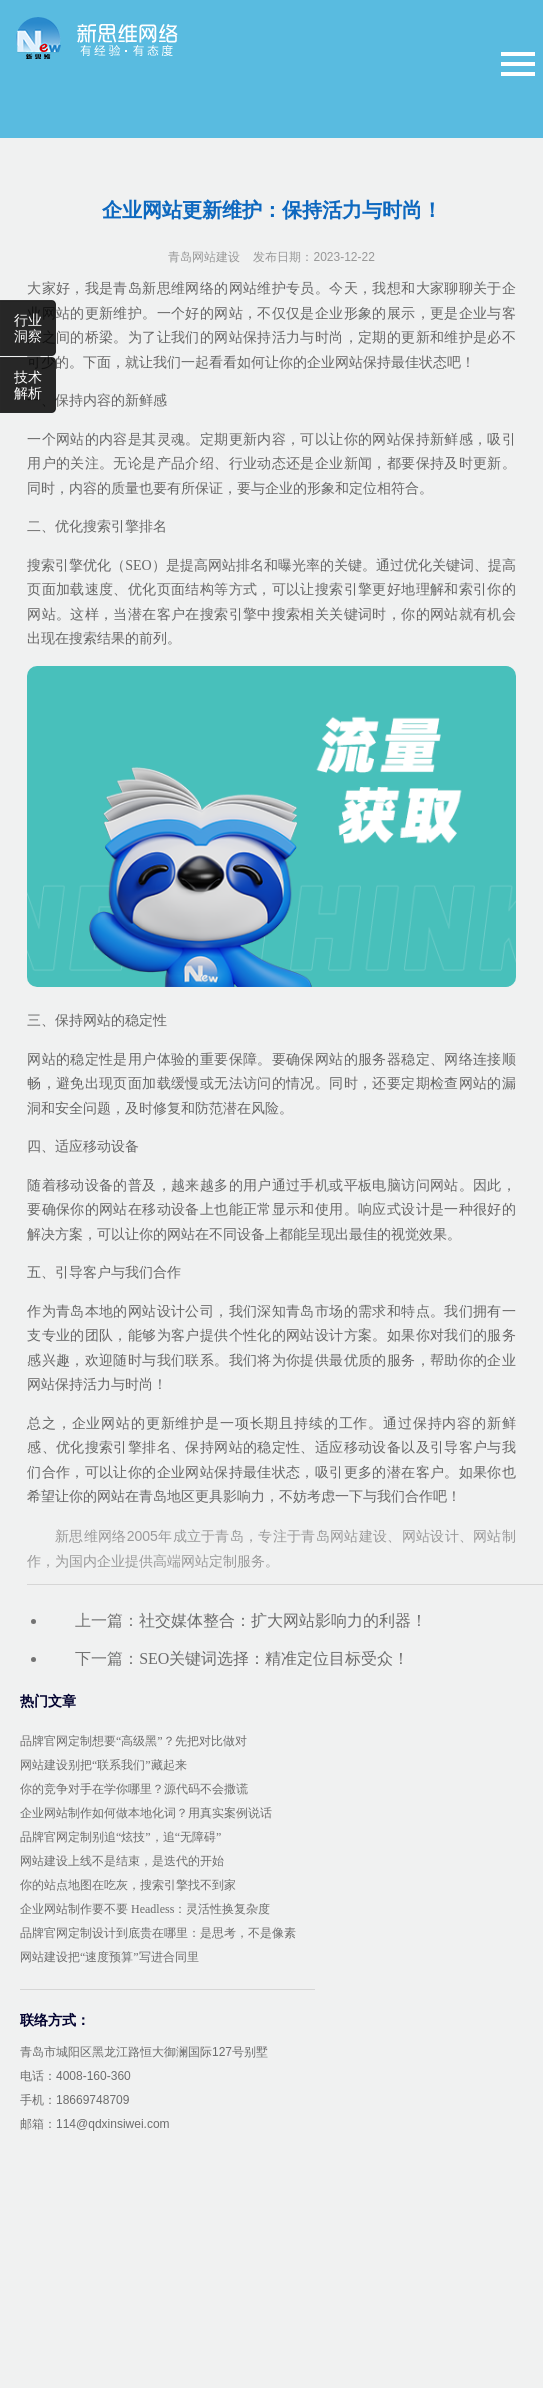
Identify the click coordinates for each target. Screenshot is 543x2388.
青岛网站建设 (204, 257)
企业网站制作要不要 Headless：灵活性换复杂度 (145, 1909)
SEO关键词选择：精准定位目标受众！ (274, 1658)
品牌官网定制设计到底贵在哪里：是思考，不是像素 (158, 1933)
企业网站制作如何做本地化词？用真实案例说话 (146, 1813)
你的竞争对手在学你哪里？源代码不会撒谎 (134, 1789)
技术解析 (28, 385)
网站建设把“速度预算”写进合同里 (109, 1957)
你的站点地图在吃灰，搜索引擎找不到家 (128, 1885)
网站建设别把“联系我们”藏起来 (103, 1765)
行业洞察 (28, 328)
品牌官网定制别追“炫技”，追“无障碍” (120, 1837)
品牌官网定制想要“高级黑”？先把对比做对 (133, 1741)
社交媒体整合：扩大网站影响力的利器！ (283, 1620)
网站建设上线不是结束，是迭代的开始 (122, 1861)
